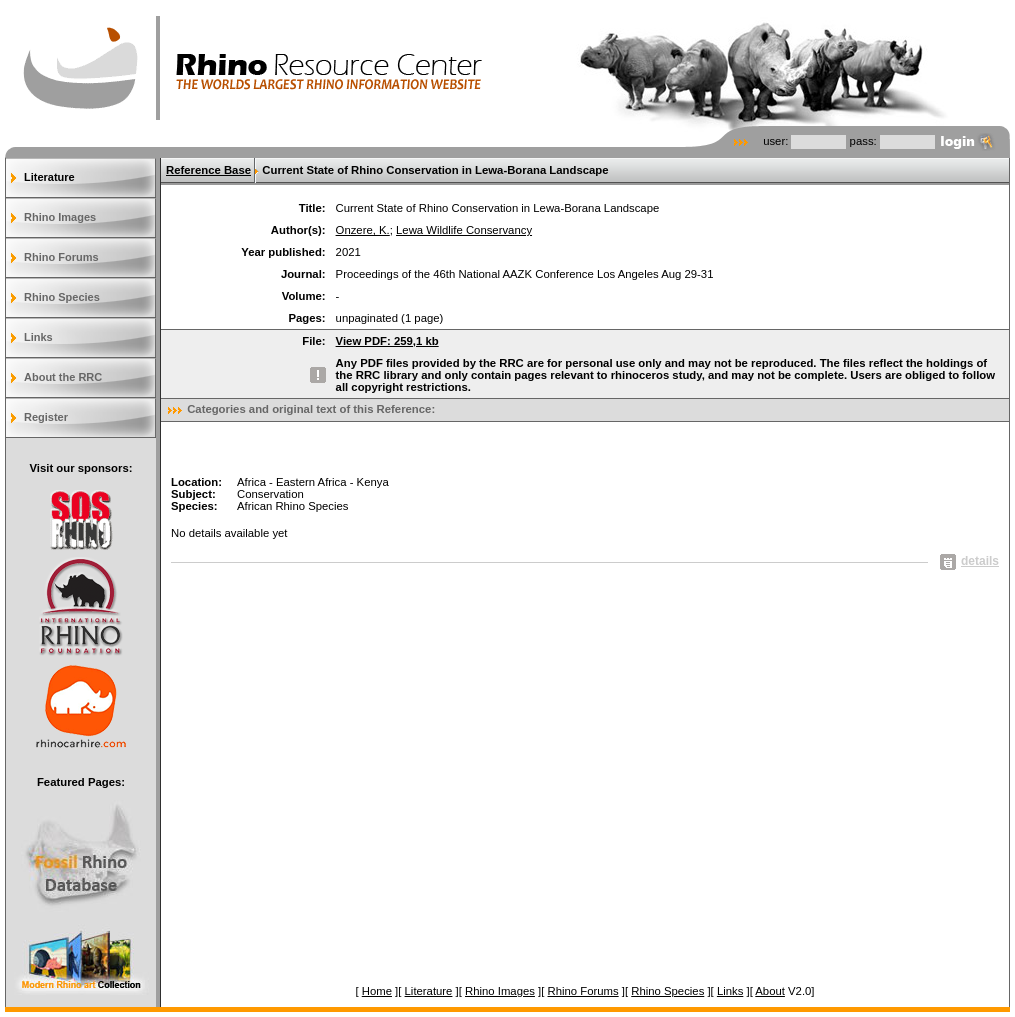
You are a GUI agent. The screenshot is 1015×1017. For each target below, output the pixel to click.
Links (38, 337)
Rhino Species (62, 297)
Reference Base (208, 170)
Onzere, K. (363, 230)
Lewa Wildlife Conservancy (464, 230)
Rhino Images (60, 217)
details (969, 561)
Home (377, 991)
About (770, 991)
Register (46, 417)
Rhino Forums (61, 257)
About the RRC (63, 377)
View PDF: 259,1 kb (387, 341)
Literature (49, 177)
